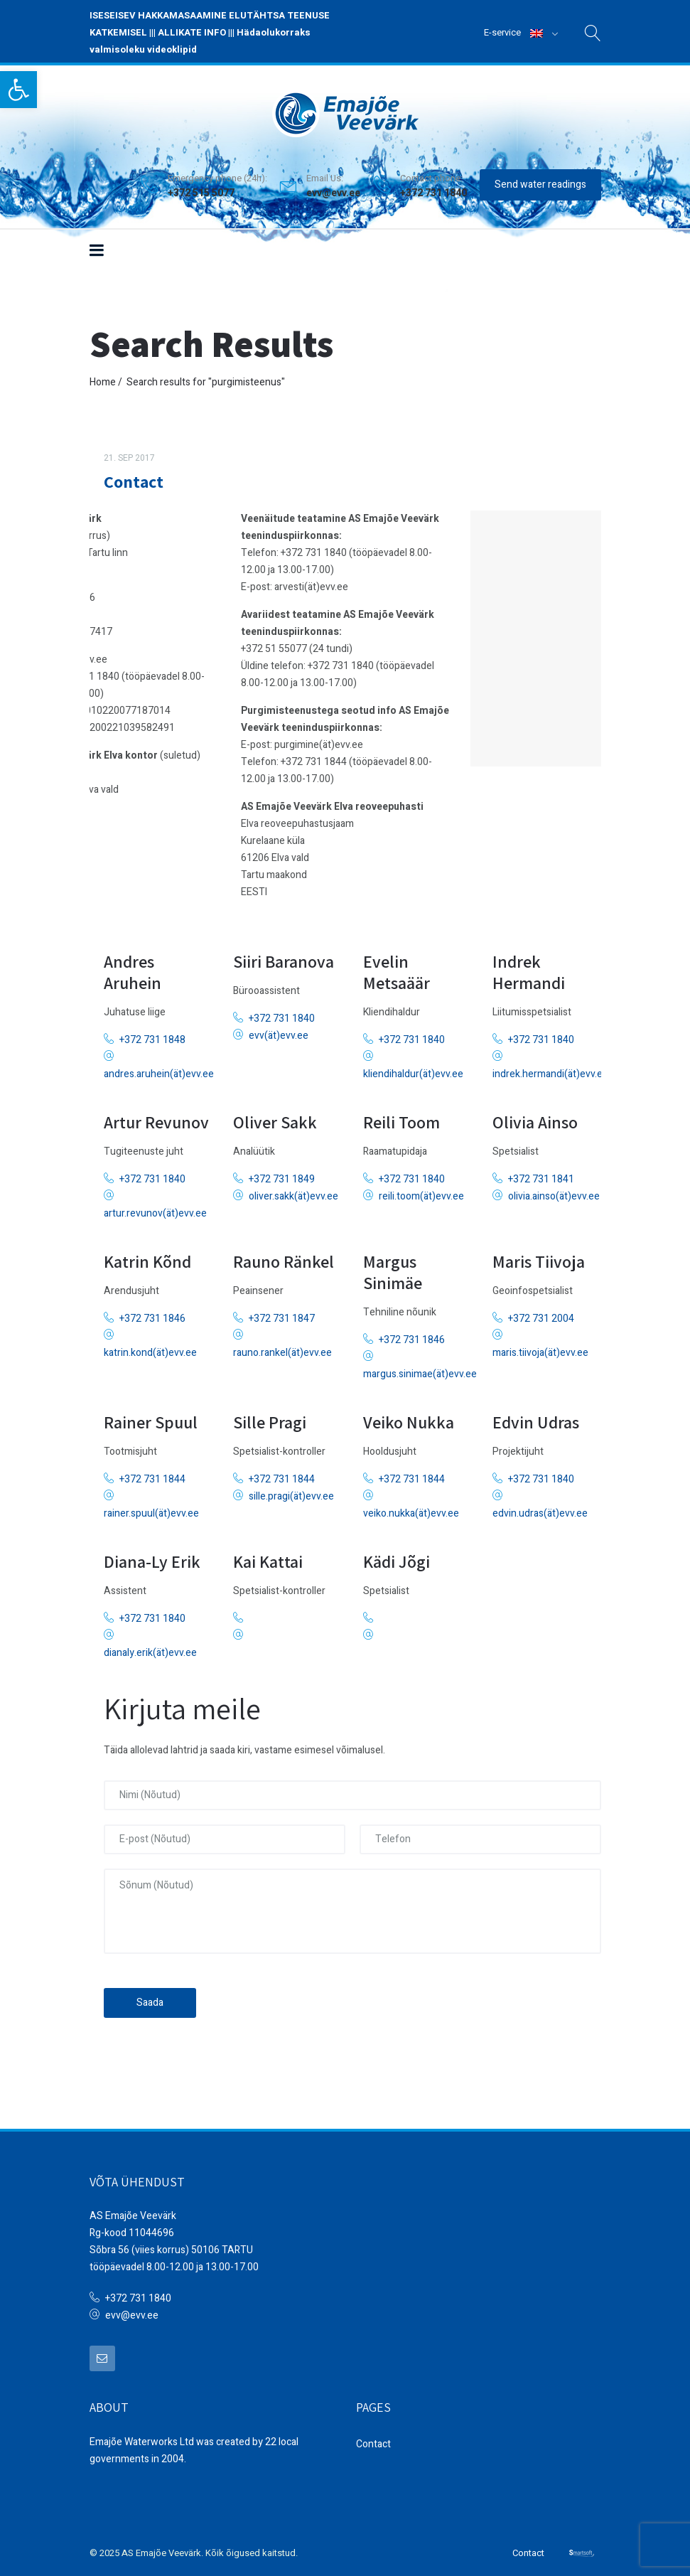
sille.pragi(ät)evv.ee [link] (291, 1491)
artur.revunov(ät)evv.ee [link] (155, 1208)
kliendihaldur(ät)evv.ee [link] (413, 1069)
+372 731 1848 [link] (152, 1034)
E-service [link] (502, 32)
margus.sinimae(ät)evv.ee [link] (420, 1369)
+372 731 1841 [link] (541, 1174)
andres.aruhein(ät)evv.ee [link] (159, 1069)
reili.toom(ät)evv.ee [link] (421, 1191)
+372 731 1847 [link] (282, 1313)
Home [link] (103, 376)
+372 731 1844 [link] (152, 1474)
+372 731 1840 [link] (282, 1013)
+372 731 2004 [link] (541, 1313)
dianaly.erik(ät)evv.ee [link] (150, 1647)
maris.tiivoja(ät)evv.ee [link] (540, 1347)
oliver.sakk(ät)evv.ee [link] (293, 1191)
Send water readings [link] (540, 178)
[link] (18, 89)
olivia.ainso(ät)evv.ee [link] (554, 1191)
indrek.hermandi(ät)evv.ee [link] (550, 1069)
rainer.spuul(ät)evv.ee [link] (151, 1508)
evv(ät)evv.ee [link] (278, 1030)
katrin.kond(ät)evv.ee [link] (150, 1347)
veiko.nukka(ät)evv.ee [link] (411, 1508)
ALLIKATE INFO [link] (192, 32)
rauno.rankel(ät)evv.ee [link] (282, 1347)
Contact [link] (133, 476)
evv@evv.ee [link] (333, 187)
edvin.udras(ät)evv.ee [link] (540, 1508)
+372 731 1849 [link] (282, 1174)
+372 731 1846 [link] (152, 1313)
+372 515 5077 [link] (201, 187)
